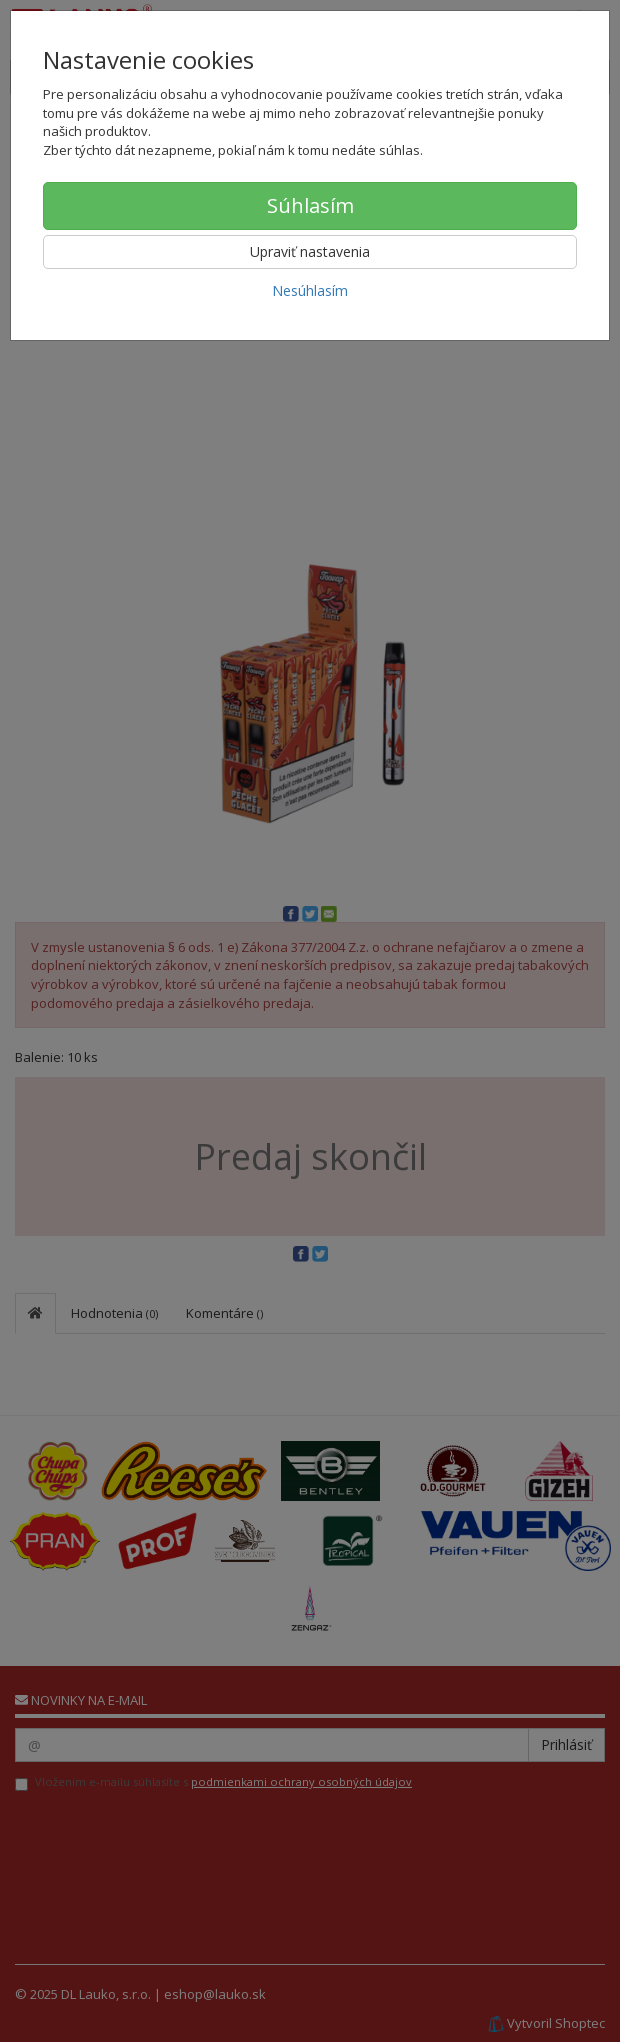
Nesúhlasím (310, 290)
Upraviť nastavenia (310, 251)
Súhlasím (310, 205)
